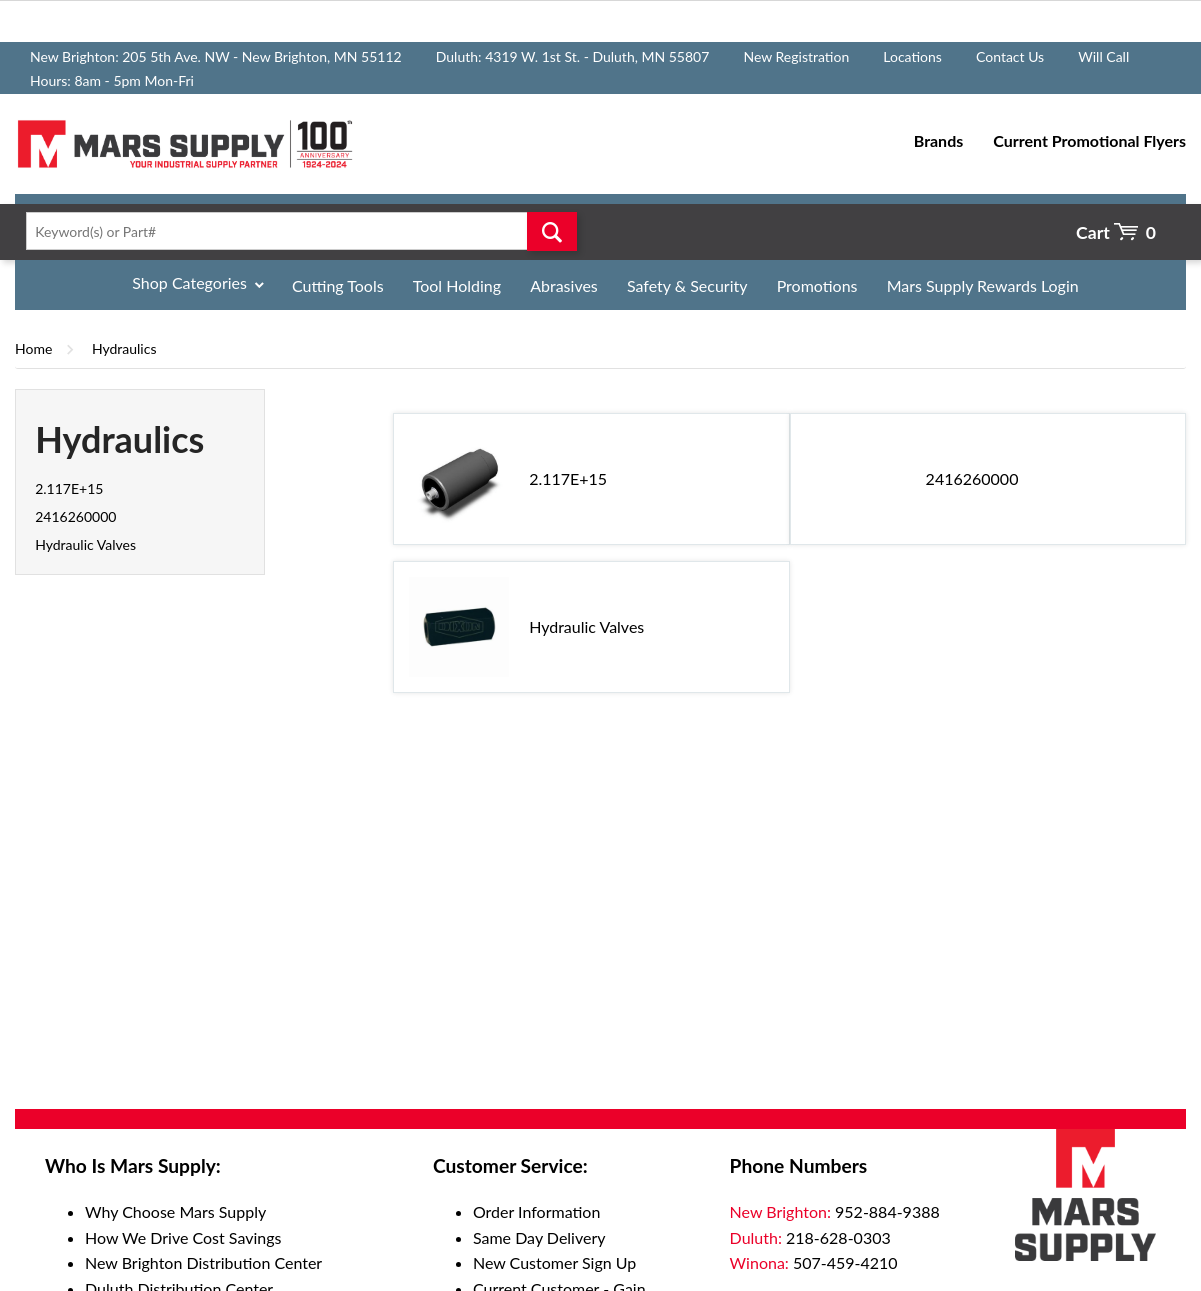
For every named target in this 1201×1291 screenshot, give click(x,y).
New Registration (796, 56)
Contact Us (1010, 56)
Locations (912, 56)
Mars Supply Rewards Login (983, 285)
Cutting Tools (338, 285)
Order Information (536, 1211)
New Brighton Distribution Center (203, 1262)
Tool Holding (457, 285)
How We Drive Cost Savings (183, 1237)
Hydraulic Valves (85, 544)
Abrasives (564, 285)
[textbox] (296, 231)
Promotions (817, 285)
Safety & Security (687, 285)
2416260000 (75, 516)
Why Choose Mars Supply (175, 1211)
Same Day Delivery (539, 1237)
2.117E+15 (69, 488)
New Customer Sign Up (554, 1262)
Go (552, 231)
